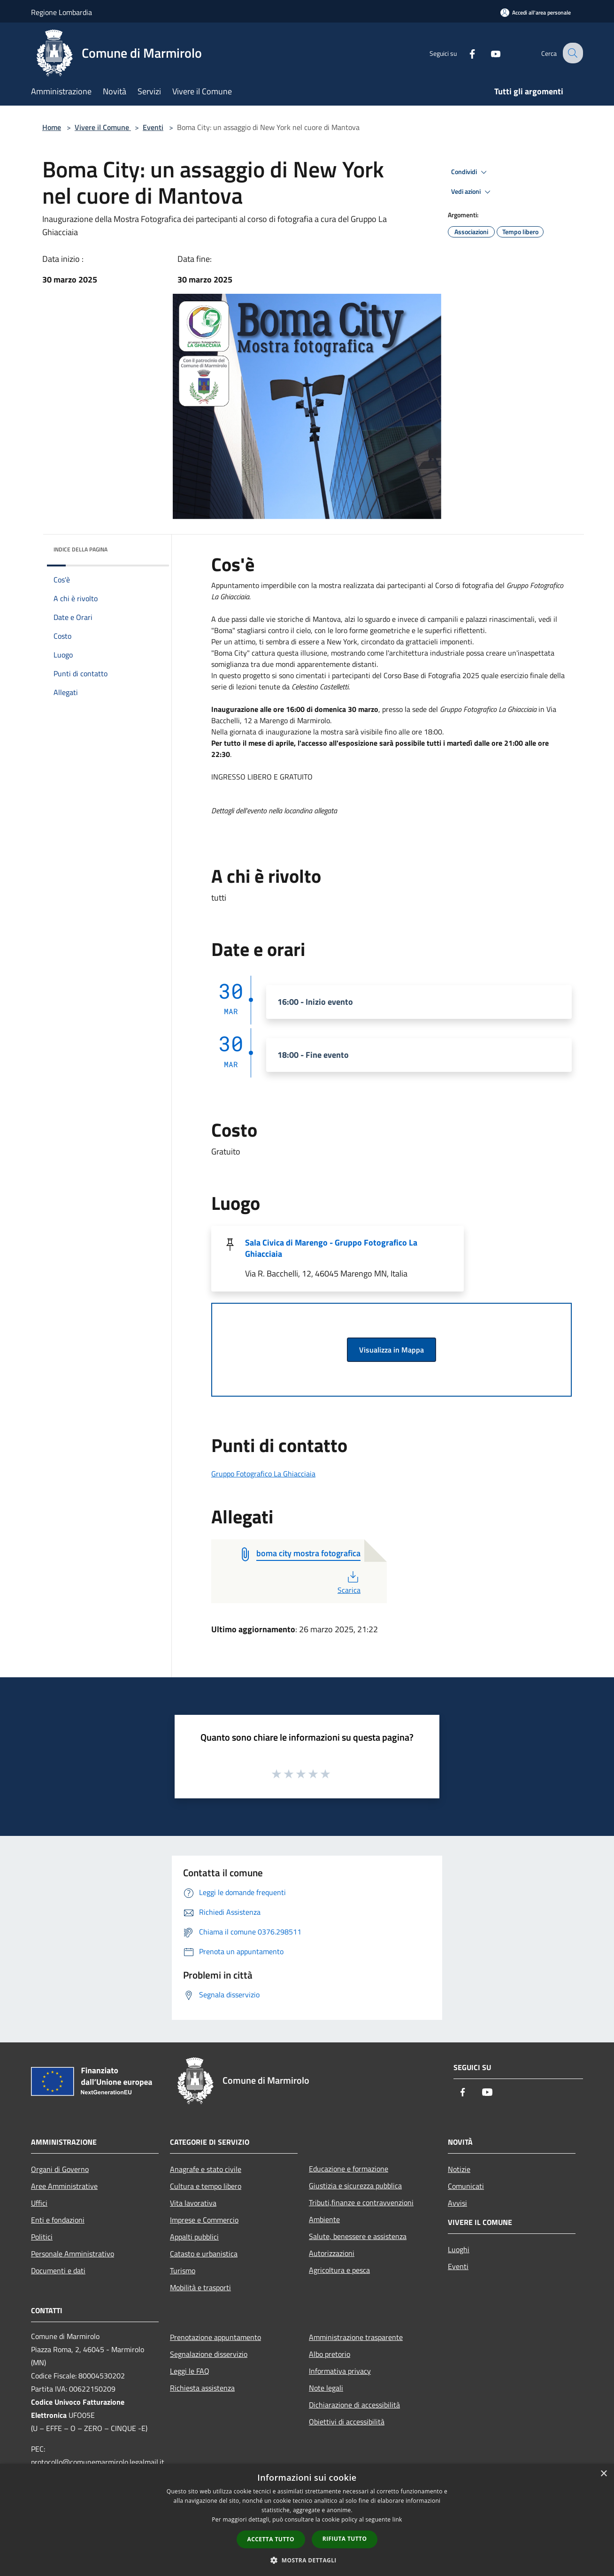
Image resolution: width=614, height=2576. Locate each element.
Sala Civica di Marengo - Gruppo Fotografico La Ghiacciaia (331, 1248)
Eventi (153, 127)
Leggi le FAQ (189, 2371)
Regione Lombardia (61, 12)
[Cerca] (571, 53)
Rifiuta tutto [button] (344, 2539)
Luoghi (458, 2249)
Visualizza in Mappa (391, 1349)
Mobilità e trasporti (200, 2287)
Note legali (326, 2387)
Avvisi (457, 2203)
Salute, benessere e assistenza (358, 2236)
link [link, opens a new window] (397, 2519)
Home (51, 127)
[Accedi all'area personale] (535, 12)
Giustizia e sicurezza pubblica (355, 2185)
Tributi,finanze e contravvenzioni (361, 2202)
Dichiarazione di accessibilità (354, 2404)
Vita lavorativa (193, 2203)
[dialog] (307, 2520)
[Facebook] (464, 52)
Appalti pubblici (194, 2236)
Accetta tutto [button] (270, 2539)
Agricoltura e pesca (339, 2270)
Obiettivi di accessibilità (346, 2421)
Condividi (470, 172)
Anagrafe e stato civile (205, 2169)
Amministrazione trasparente (356, 2337)
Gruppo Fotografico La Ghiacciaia (263, 1473)
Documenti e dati (58, 2270)
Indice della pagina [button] (80, 549)
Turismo (182, 2270)
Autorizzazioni (331, 2253)
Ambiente (324, 2219)
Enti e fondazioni (57, 2219)
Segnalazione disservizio (208, 2354)
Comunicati (466, 2186)
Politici (42, 2236)
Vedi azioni (472, 192)
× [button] (603, 2473)
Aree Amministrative (64, 2186)
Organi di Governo (60, 2169)
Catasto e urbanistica (204, 2253)
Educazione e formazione (348, 2168)
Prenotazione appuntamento (215, 2337)
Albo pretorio (329, 2354)
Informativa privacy (340, 2371)
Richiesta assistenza (202, 2387)
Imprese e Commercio (204, 2219)
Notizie (459, 2169)
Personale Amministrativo (72, 2253)
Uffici (39, 2203)
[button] (307, 2560)
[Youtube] (488, 52)
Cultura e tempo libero (205, 2186)
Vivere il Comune (103, 127)
